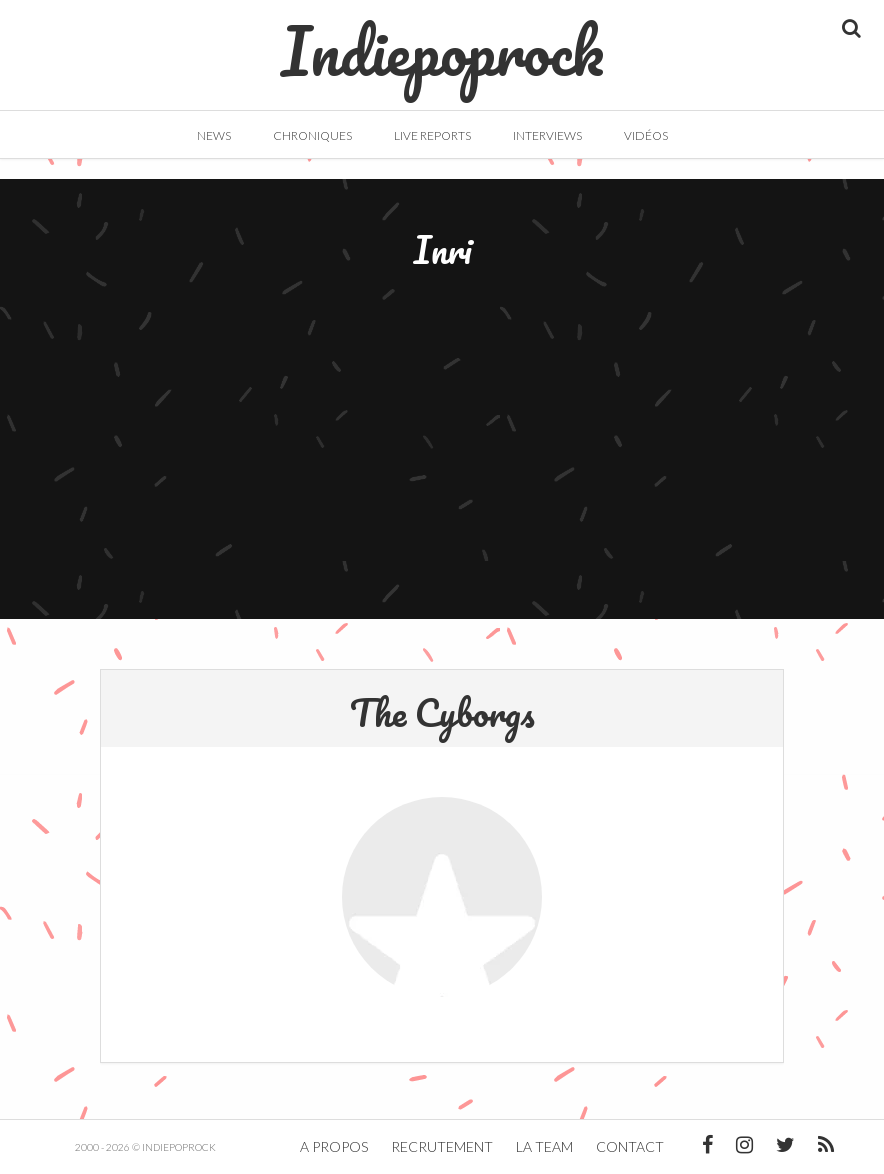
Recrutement (442, 1146)
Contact (630, 1146)
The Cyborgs (442, 712)
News (214, 135)
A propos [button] (334, 1146)
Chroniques (312, 135)
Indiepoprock (442, 41)
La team (544, 1146)
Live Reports (432, 135)
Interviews (547, 135)
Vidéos (646, 135)
